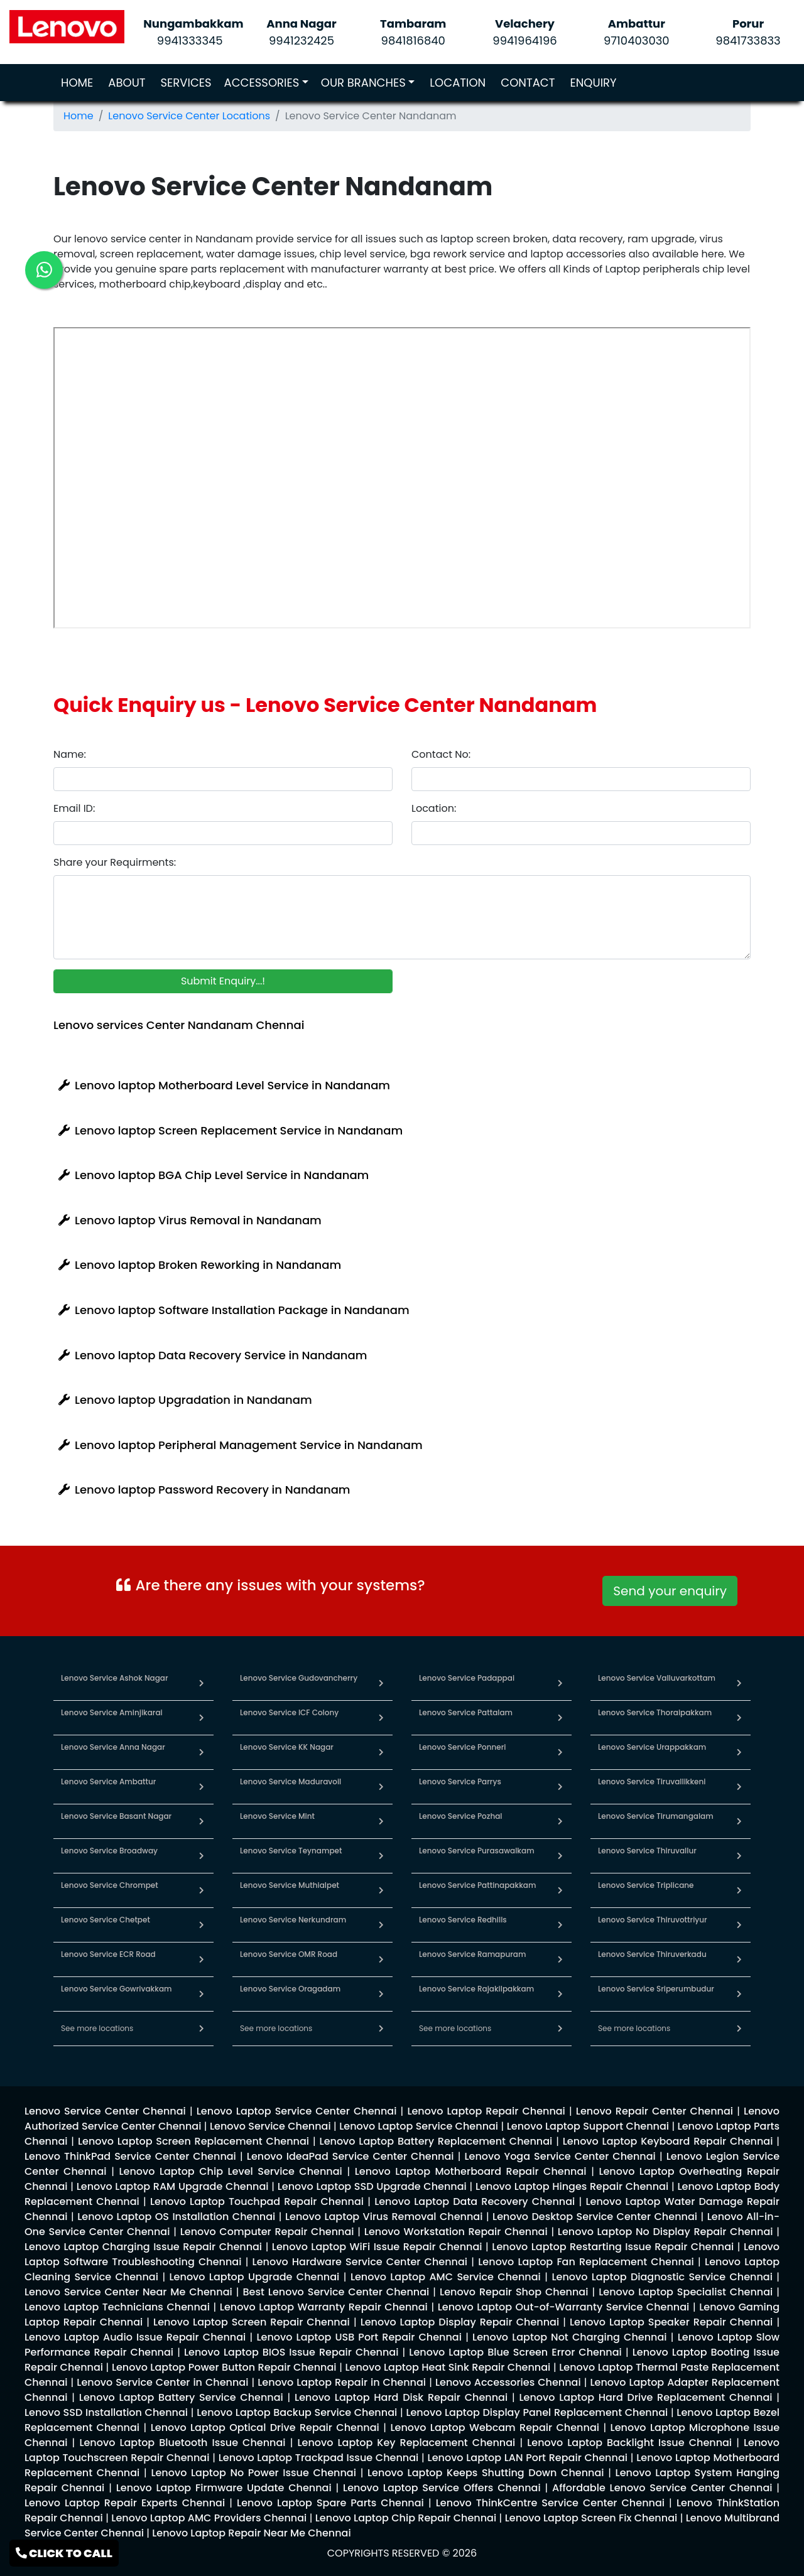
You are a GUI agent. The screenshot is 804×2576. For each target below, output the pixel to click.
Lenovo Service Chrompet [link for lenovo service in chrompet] (109, 1885)
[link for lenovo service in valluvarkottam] (739, 1683)
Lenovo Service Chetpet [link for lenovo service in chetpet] (105, 1919)
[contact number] (581, 779)
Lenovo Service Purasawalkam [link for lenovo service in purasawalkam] (477, 1850)
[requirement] (402, 917)
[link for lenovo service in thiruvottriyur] (739, 1924)
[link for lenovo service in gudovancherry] (381, 1683)
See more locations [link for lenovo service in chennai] (97, 2028)
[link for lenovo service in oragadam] (381, 1993)
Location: (433, 808)
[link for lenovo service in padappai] (560, 1683)
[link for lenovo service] (66, 26)
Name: (69, 754)
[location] (581, 833)
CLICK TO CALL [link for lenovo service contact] (64, 2553)
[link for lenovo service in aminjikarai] (201, 1717)
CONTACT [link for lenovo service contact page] (528, 82)
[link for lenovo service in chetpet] (201, 1924)
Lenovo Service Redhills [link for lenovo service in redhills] (463, 1919)
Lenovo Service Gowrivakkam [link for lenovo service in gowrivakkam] (116, 1988)
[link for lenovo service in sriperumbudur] (739, 1993)
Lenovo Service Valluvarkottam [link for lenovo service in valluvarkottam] (656, 1678)
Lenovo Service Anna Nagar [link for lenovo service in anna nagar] (113, 1747)
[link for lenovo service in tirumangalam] (739, 1821)
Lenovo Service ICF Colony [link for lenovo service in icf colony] (289, 1712)
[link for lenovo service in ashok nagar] (201, 1683)
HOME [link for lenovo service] (79, 81)
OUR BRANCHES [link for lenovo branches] (363, 82)
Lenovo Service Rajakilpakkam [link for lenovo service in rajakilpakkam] (476, 1988)
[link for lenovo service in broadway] (201, 1855)
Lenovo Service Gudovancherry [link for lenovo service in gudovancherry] (298, 1678)
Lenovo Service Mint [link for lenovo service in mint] (277, 1816)
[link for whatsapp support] (669, 1605)
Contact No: (440, 754)
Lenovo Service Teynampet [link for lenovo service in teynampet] (291, 1850)
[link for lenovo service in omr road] (381, 1959)
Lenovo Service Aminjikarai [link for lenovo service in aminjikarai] (112, 1712)
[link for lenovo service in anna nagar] (201, 1752)
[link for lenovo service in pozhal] (560, 1821)
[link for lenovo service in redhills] (560, 1924)
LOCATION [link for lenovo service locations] (458, 82)
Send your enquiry (670, 1591)
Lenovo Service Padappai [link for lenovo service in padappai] (466, 1678)
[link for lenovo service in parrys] (560, 1786)
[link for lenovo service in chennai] (201, 2028)
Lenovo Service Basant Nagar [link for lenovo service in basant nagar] (116, 1816)
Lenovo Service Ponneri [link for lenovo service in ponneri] (462, 1747)
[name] (223, 779)
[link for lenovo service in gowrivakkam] (201, 1993)
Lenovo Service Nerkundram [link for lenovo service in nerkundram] (293, 1919)
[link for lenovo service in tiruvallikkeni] (739, 1786)
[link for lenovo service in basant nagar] (201, 1821)
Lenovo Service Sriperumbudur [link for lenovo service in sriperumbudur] (656, 1988)
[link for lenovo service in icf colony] (381, 1717)
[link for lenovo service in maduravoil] (381, 1786)
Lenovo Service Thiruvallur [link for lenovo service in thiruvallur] (647, 1850)
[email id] (223, 833)
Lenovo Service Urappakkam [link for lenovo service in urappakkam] (652, 1747)
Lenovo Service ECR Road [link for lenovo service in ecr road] (108, 1954)
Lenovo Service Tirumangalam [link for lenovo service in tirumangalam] (656, 1816)
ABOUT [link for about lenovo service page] (126, 82)
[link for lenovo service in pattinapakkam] (560, 1890)
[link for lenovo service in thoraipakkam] (739, 1717)
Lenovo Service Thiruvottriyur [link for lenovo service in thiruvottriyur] (652, 1919)
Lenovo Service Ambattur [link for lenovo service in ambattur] (108, 1781)
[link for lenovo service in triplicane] (739, 1890)
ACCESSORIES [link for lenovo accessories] (262, 82)
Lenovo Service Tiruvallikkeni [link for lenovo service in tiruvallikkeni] (651, 1781)
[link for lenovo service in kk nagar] (381, 1752)
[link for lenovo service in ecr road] (201, 1959)
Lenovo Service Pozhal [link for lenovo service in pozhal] (460, 1816)
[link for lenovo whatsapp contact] (44, 270)
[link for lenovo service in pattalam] (560, 1717)
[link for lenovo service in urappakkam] (739, 1752)
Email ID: (74, 808)
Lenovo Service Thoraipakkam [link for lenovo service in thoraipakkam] (655, 1712)
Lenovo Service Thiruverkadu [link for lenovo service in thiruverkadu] (652, 1954)
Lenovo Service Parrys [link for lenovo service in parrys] (460, 1781)
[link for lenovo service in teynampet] (381, 1855)
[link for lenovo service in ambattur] (201, 1786)
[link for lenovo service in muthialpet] (381, 1890)
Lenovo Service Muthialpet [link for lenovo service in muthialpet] (289, 1885)
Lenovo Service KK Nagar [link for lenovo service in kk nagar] (287, 1747)
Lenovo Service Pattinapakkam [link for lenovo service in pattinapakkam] (477, 1885)
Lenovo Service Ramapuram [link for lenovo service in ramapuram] (472, 1954)
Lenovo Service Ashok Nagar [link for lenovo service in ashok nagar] (114, 1678)
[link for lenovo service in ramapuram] (560, 1959)
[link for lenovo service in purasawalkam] (560, 1855)
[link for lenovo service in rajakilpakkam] (560, 1993)
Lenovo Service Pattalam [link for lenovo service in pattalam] (466, 1712)
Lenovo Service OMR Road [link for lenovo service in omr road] (288, 1954)
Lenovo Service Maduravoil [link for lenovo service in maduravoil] (290, 1781)
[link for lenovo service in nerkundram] (381, 1924)
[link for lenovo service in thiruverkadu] (739, 1959)
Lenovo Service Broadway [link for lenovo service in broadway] (109, 1850)
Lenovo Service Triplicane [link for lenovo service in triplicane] (645, 1885)
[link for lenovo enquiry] (105, 2111)
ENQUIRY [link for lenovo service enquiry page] (593, 82)
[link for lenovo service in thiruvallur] (739, 1855)
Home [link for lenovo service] (78, 116)
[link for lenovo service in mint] (381, 1821)
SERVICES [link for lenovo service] (186, 82)
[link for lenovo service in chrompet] (201, 1890)
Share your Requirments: (114, 862)
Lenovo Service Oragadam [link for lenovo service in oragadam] (290, 1988)
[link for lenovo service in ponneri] (560, 1752)
